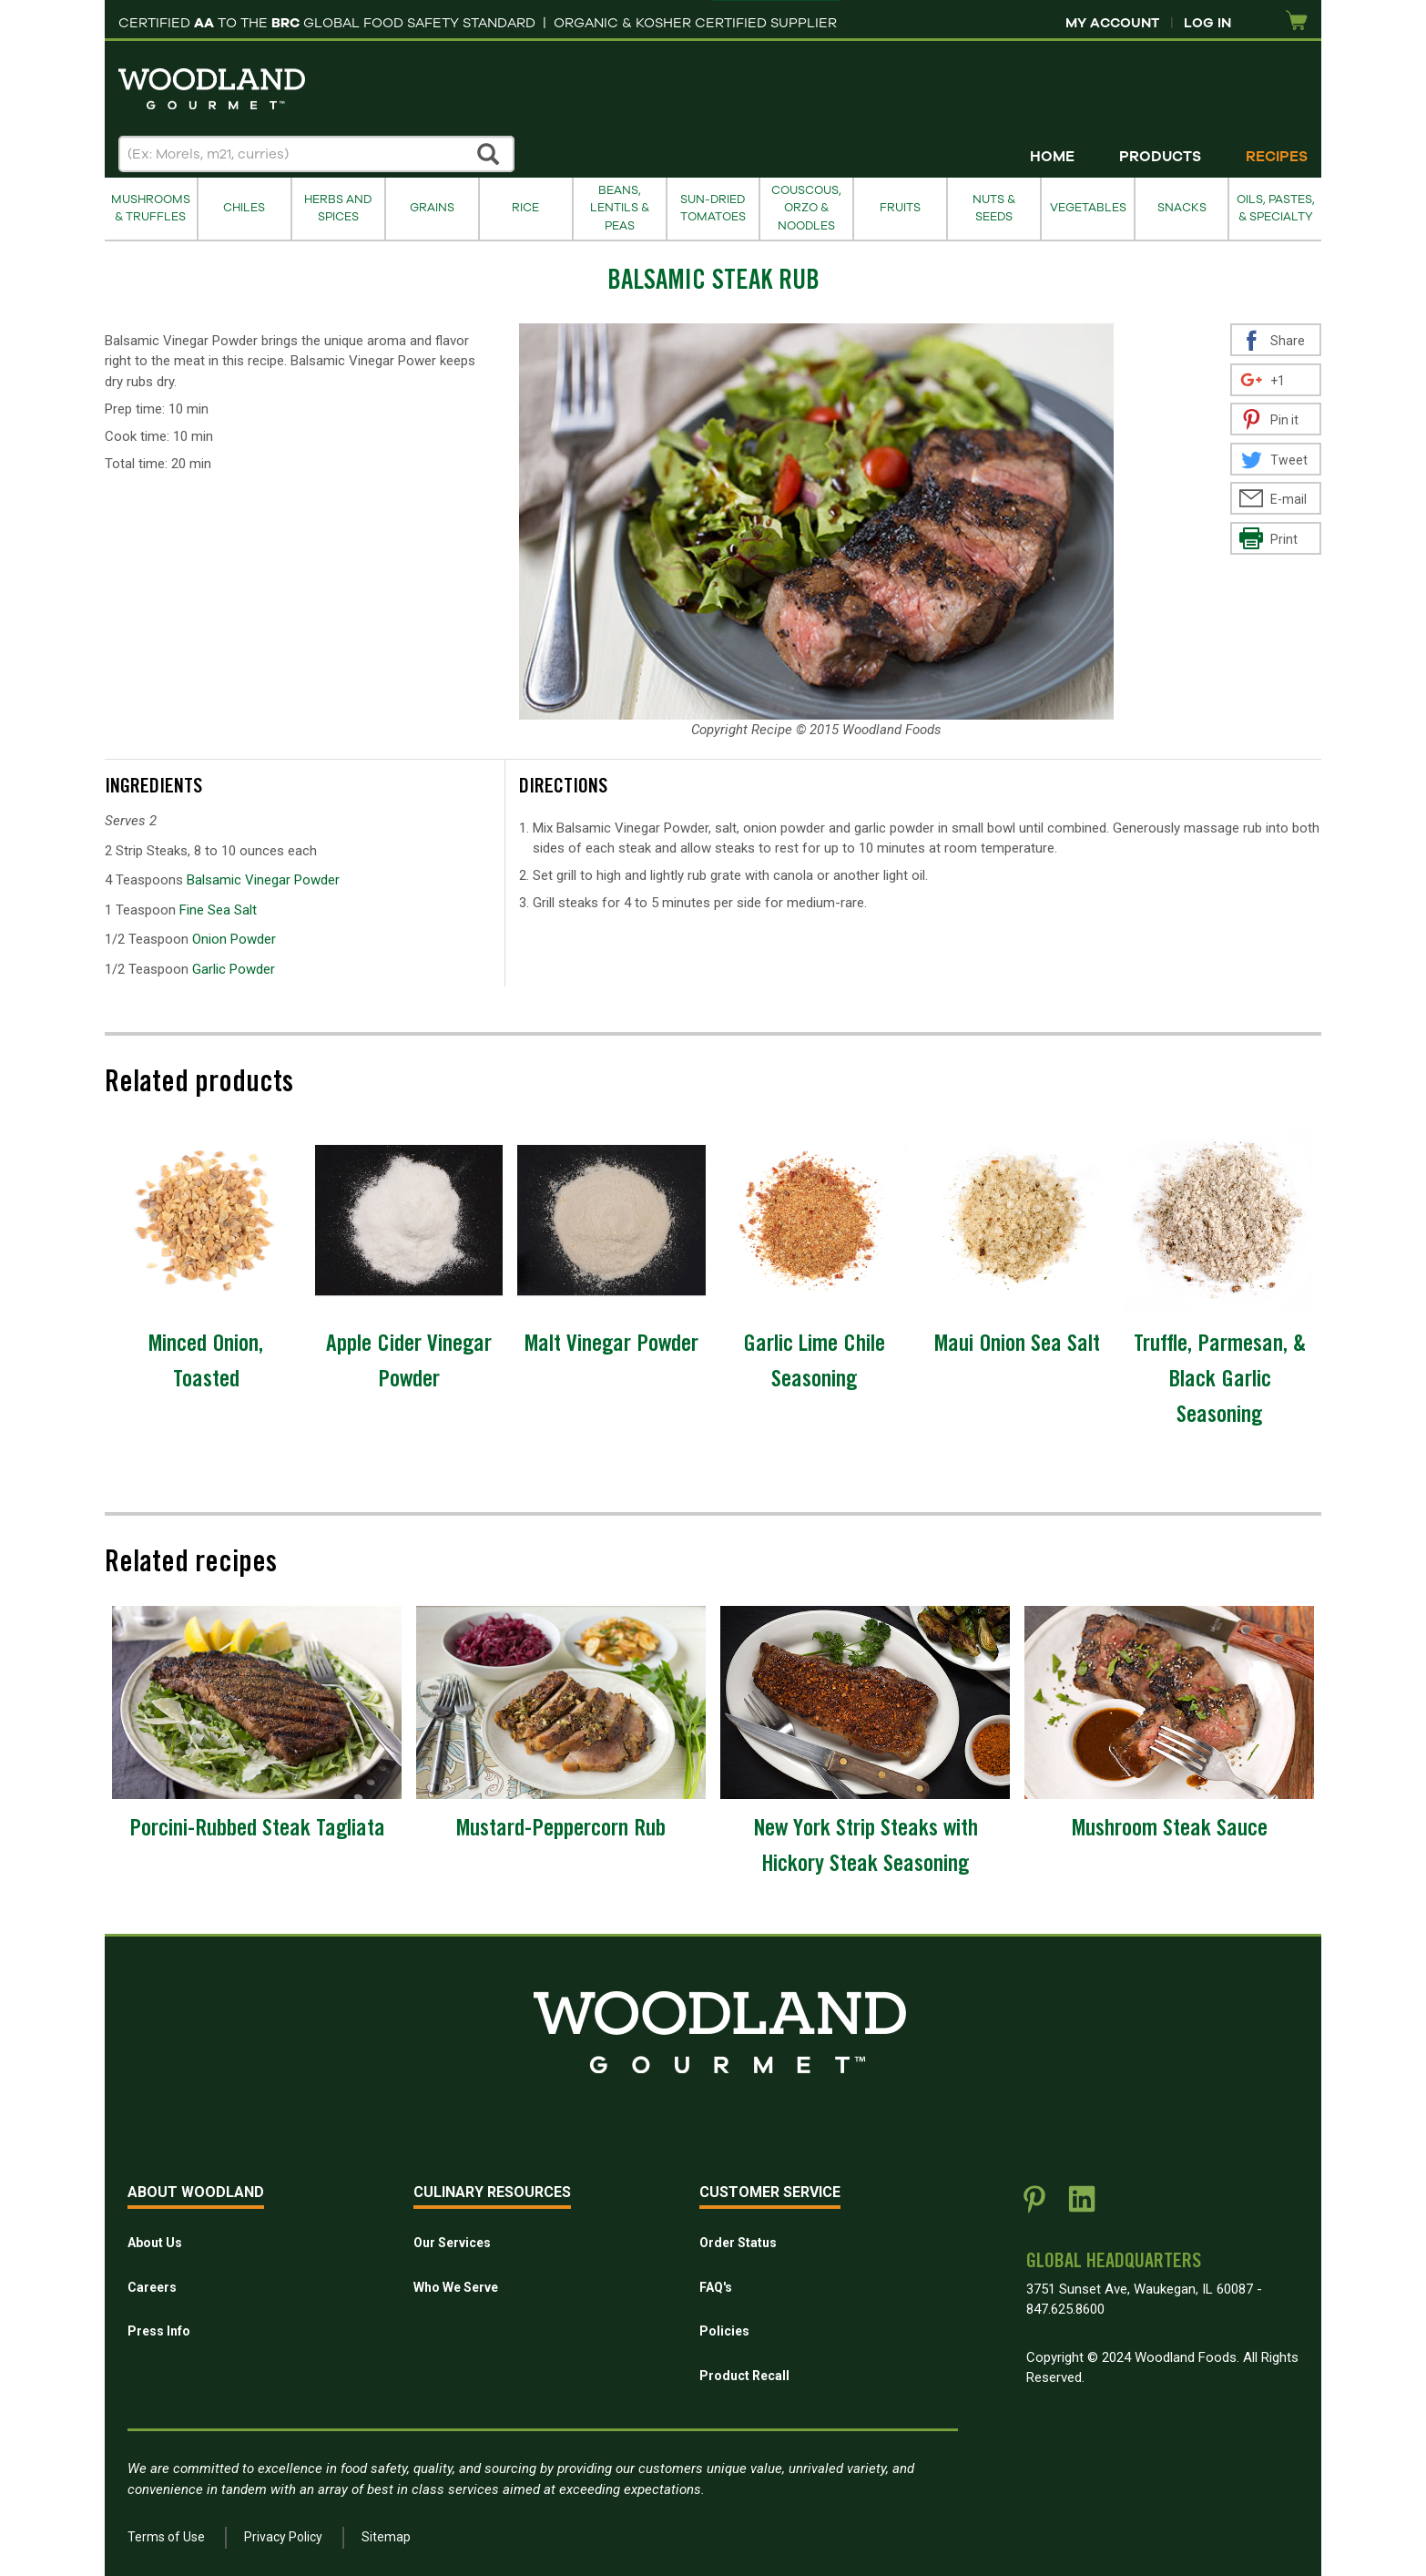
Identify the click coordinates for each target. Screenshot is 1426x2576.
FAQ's (715, 2287)
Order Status (738, 2242)
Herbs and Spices (338, 208)
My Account (1112, 23)
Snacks (1182, 207)
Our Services (452, 2242)
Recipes (1277, 157)
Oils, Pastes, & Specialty (1276, 208)
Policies (724, 2331)
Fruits (900, 207)
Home (1052, 157)
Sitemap (386, 2537)
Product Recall (744, 2375)
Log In (1207, 23)
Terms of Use (166, 2537)
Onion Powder (234, 939)
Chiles (244, 207)
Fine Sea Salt (218, 910)
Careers (152, 2287)
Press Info (158, 2331)
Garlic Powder (233, 969)
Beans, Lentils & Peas (619, 208)
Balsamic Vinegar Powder (263, 880)
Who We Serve (455, 2287)
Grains (432, 207)
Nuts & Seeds (994, 208)
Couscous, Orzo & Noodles (806, 208)
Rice (525, 207)
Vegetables (1088, 207)
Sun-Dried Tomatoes (713, 208)
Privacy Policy (283, 2537)
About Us (154, 2242)
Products (1160, 157)
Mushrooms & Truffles (150, 208)
